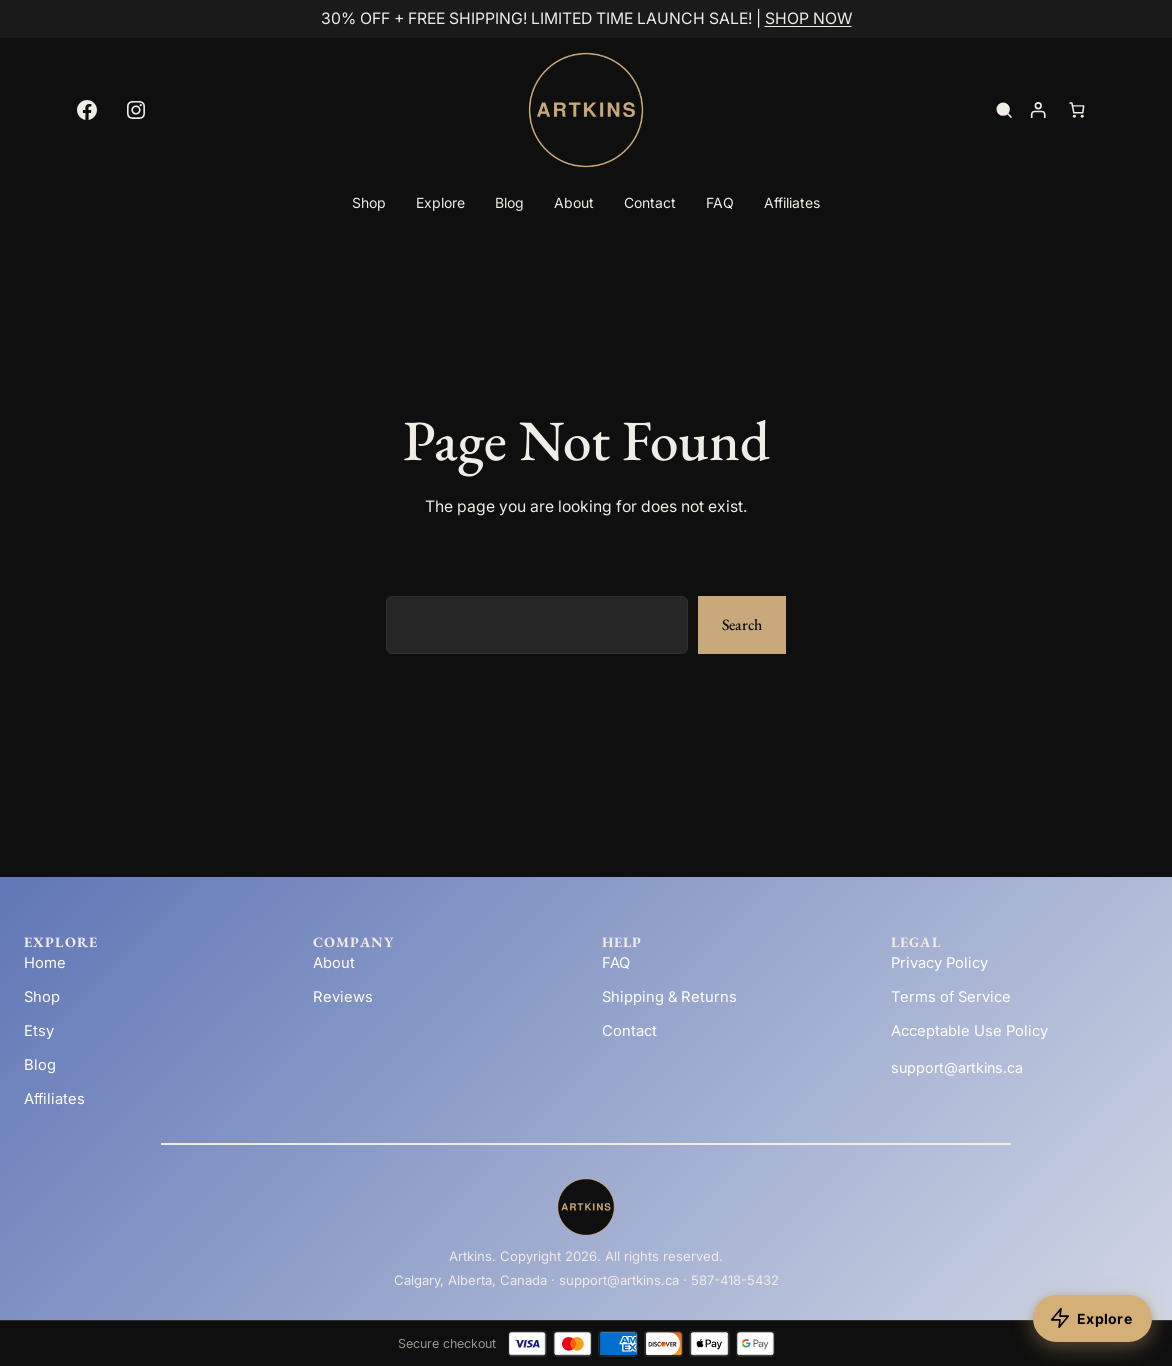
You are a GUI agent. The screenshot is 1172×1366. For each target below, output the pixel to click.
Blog (40, 1065)
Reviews (343, 997)
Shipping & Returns (669, 997)
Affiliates (54, 1099)
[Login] (1037, 109)
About (334, 963)
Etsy (39, 1031)
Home (45, 963)
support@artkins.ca (957, 1067)
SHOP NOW (808, 18)
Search (742, 624)
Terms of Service (951, 997)
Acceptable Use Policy (969, 1031)
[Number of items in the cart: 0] (1077, 109)
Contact (629, 1031)
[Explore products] (1092, 1318)
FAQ (616, 963)
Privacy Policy (939, 963)
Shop (42, 997)
